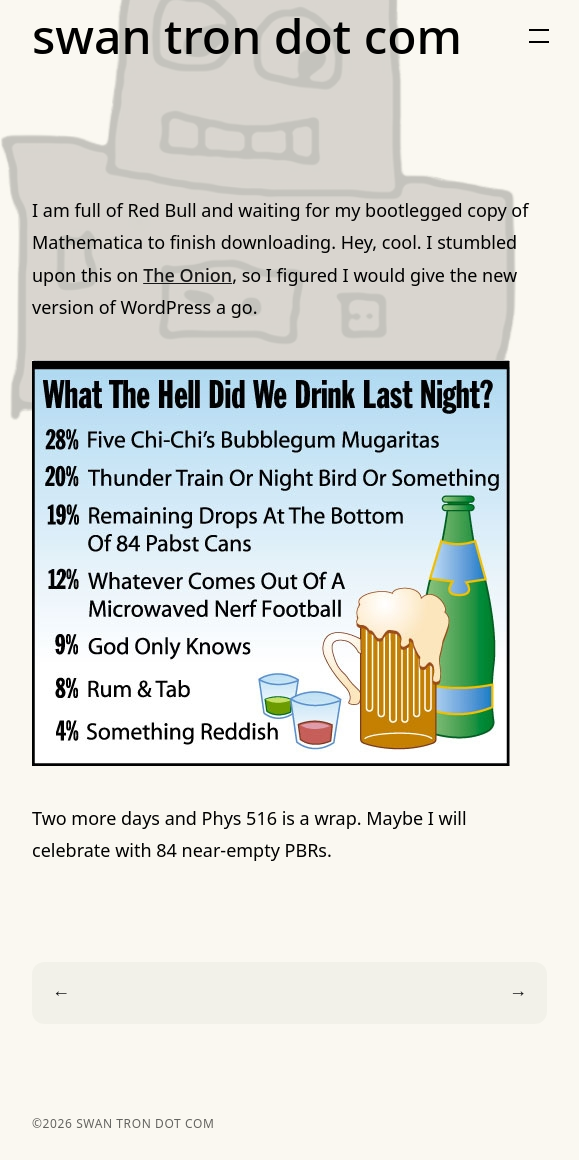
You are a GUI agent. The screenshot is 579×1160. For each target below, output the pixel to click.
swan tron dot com (247, 36)
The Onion (187, 275)
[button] (539, 36)
